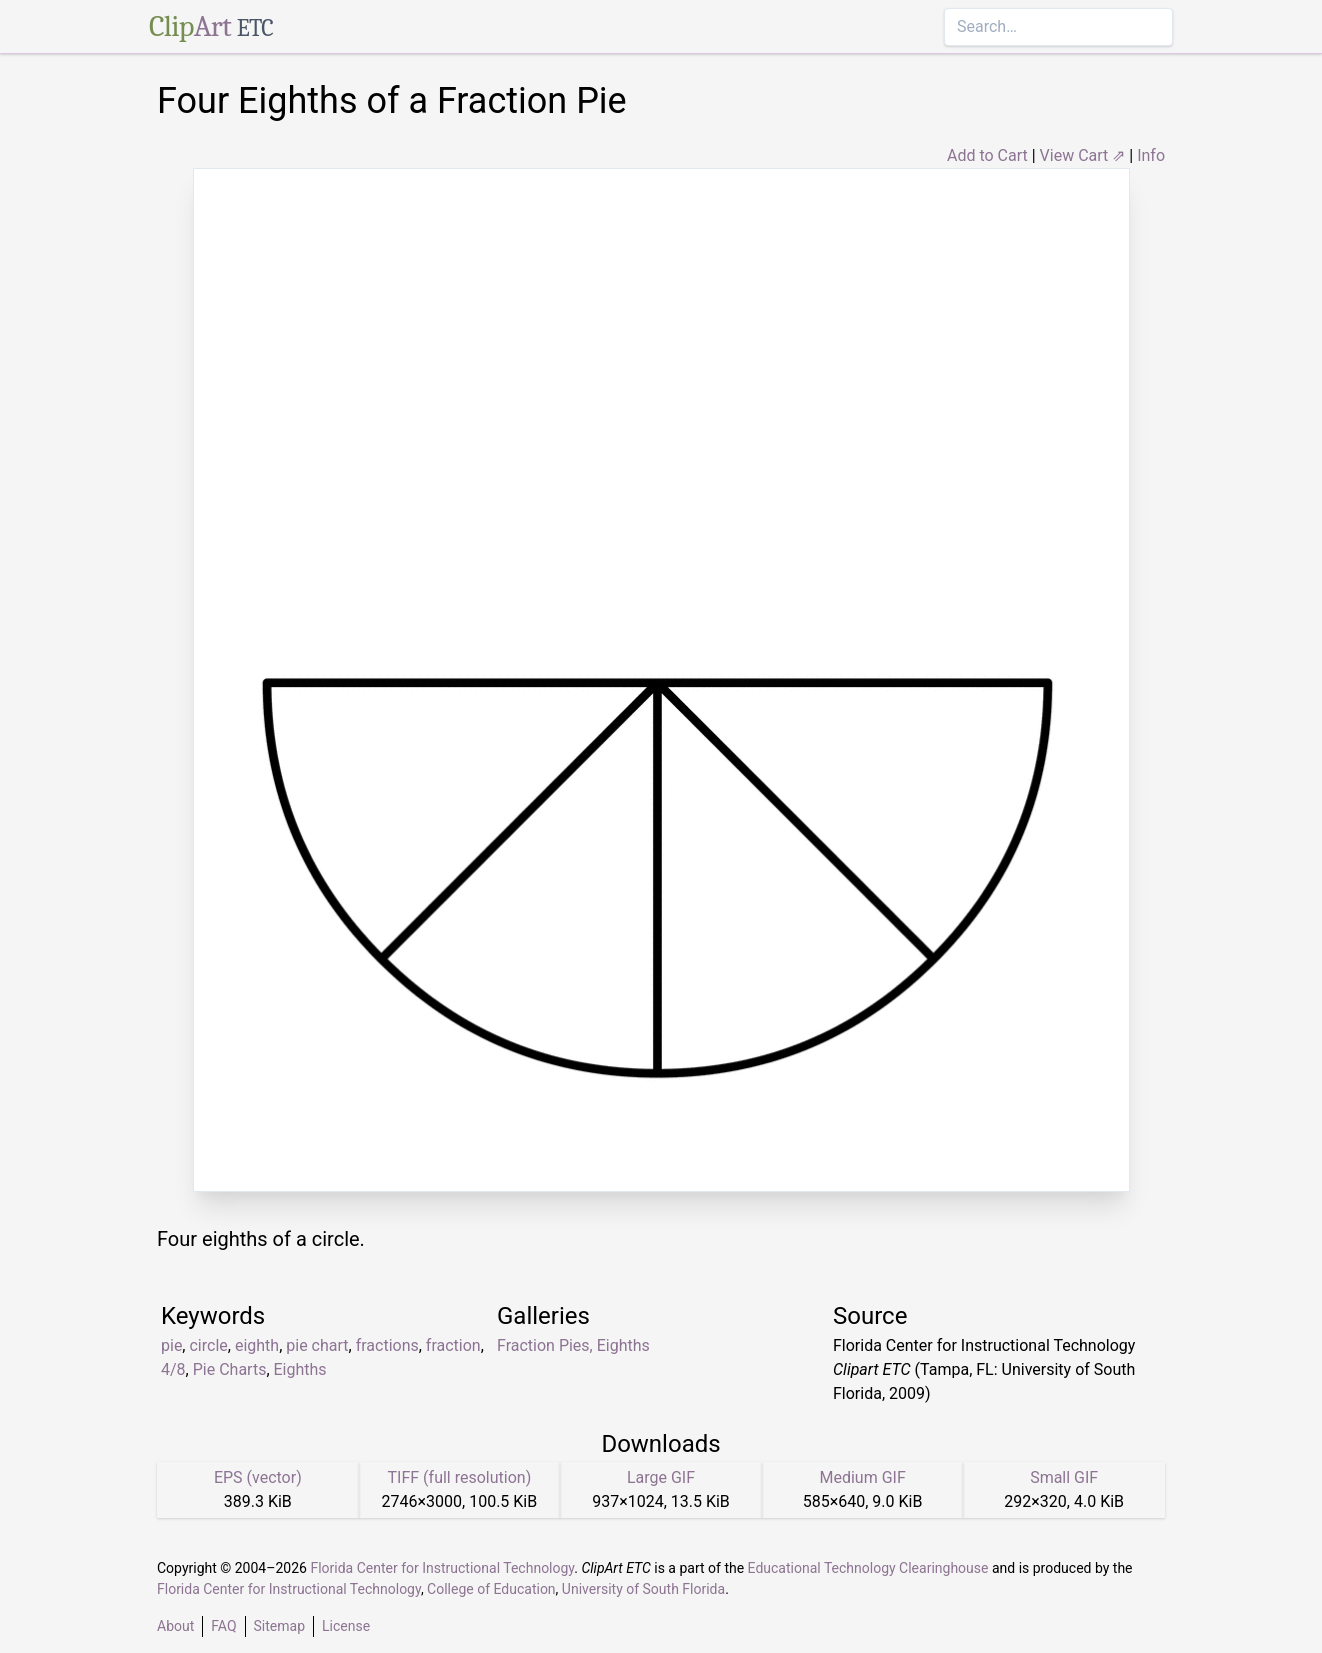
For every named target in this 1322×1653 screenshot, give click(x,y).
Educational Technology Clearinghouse (868, 1568)
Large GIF (661, 1477)
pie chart (317, 1345)
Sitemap (279, 1626)
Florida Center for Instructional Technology (442, 1568)
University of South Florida (643, 1589)
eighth (257, 1345)
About (175, 1626)
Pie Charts (230, 1369)
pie (171, 1345)
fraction (453, 1345)
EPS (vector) (258, 1477)
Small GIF (1064, 1477)
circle (208, 1345)
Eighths (300, 1369)
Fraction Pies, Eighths (573, 1345)
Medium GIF (862, 1477)
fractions (387, 1345)
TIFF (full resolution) (460, 1477)
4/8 (173, 1369)
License (346, 1626)
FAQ (223, 1626)
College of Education (491, 1589)
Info (1151, 155)
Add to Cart (987, 155)
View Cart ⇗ (1083, 155)
